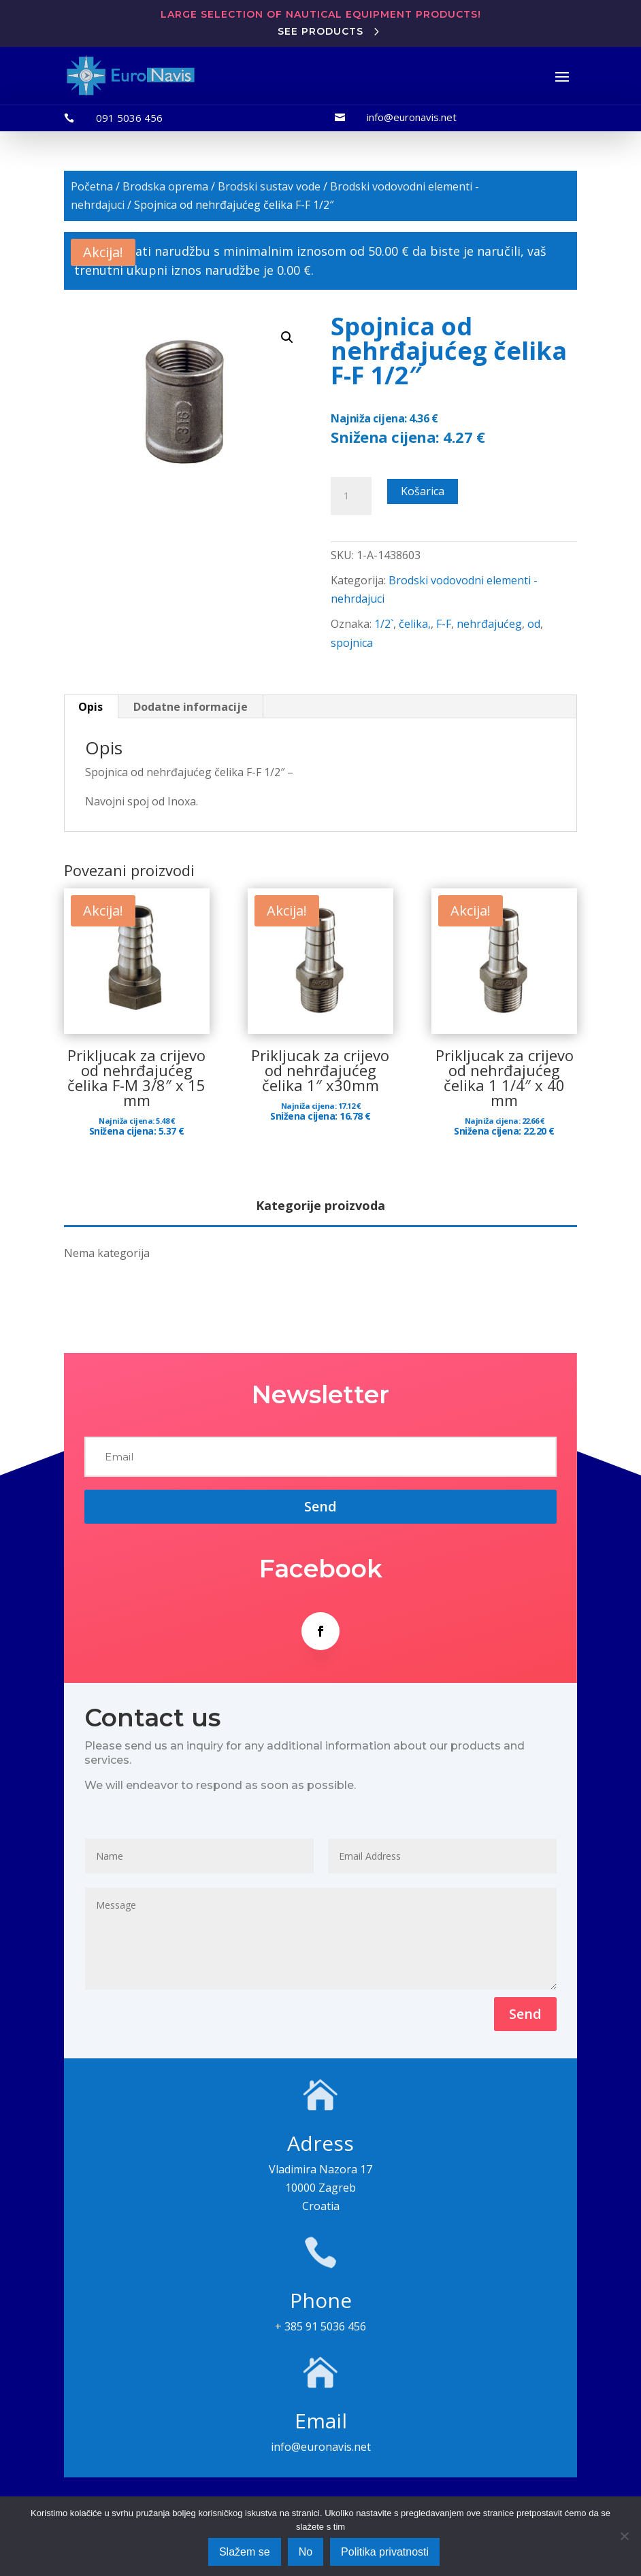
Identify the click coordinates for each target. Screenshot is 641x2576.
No (305, 2552)
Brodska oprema (165, 186)
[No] (624, 2536)
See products (320, 31)
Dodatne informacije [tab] (190, 706)
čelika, (415, 623)
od (533, 623)
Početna (92, 186)
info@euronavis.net (412, 117)
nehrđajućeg (489, 623)
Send (525, 2014)
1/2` (383, 623)
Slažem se (244, 2552)
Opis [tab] (90, 706)
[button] (287, 337)
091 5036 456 (129, 117)
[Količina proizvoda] (351, 496)
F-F (443, 623)
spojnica (352, 642)
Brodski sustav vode (269, 186)
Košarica (422, 491)
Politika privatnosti (385, 2552)
